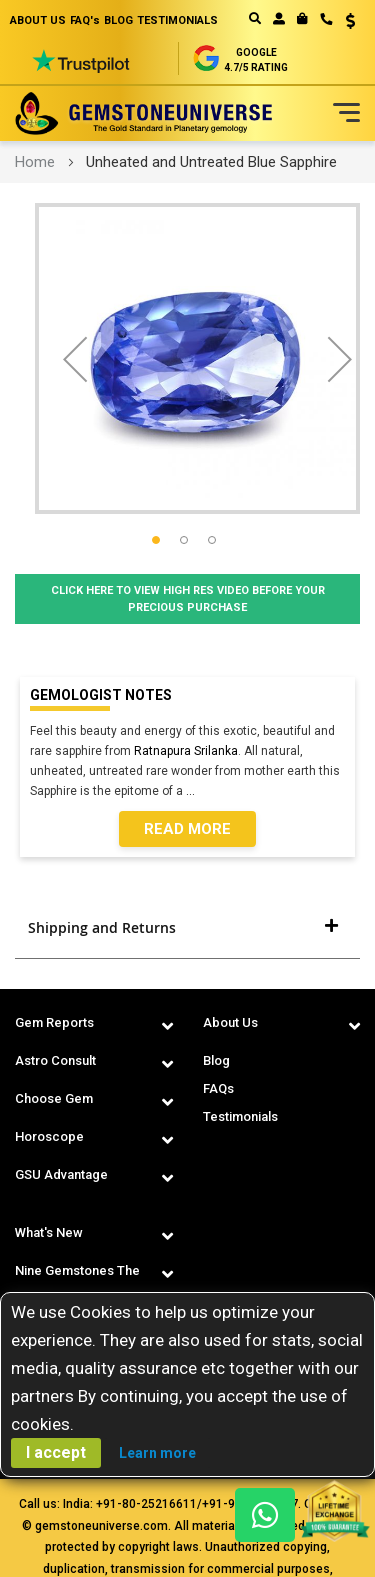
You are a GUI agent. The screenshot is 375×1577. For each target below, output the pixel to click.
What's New (49, 1232)
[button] (343, 23)
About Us (230, 1022)
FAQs (218, 1088)
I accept (56, 1452)
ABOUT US (38, 20)
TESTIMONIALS (177, 20)
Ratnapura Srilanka (186, 751)
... (193, 791)
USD (350, 21)
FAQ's (85, 20)
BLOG (118, 20)
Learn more (157, 1453)
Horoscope (49, 1136)
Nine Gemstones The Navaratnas (77, 1284)
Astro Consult (55, 1060)
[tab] (187, 928)
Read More (187, 829)
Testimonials (240, 1116)
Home (35, 162)
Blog (216, 1060)
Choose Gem (54, 1098)
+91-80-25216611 (146, 1504)
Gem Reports (54, 1022)
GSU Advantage (61, 1174)
